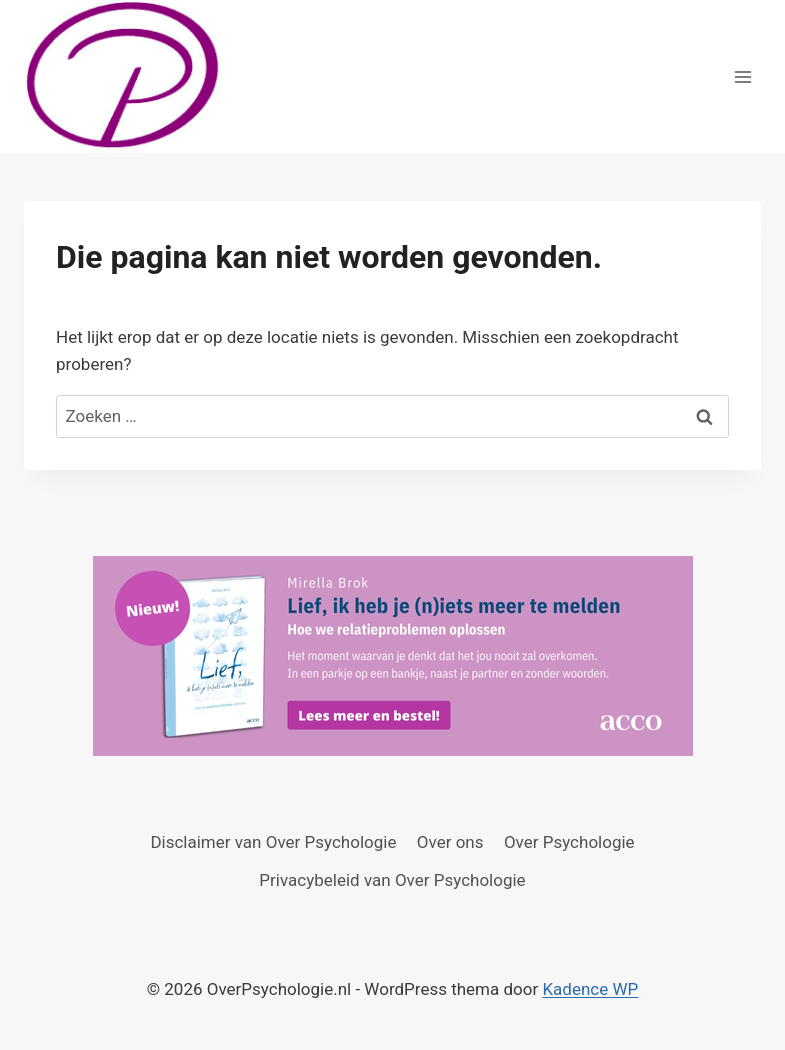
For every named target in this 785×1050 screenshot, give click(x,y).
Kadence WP (590, 989)
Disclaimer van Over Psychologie (273, 842)
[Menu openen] (742, 76)
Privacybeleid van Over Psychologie (392, 880)
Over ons (450, 842)
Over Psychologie (569, 842)
